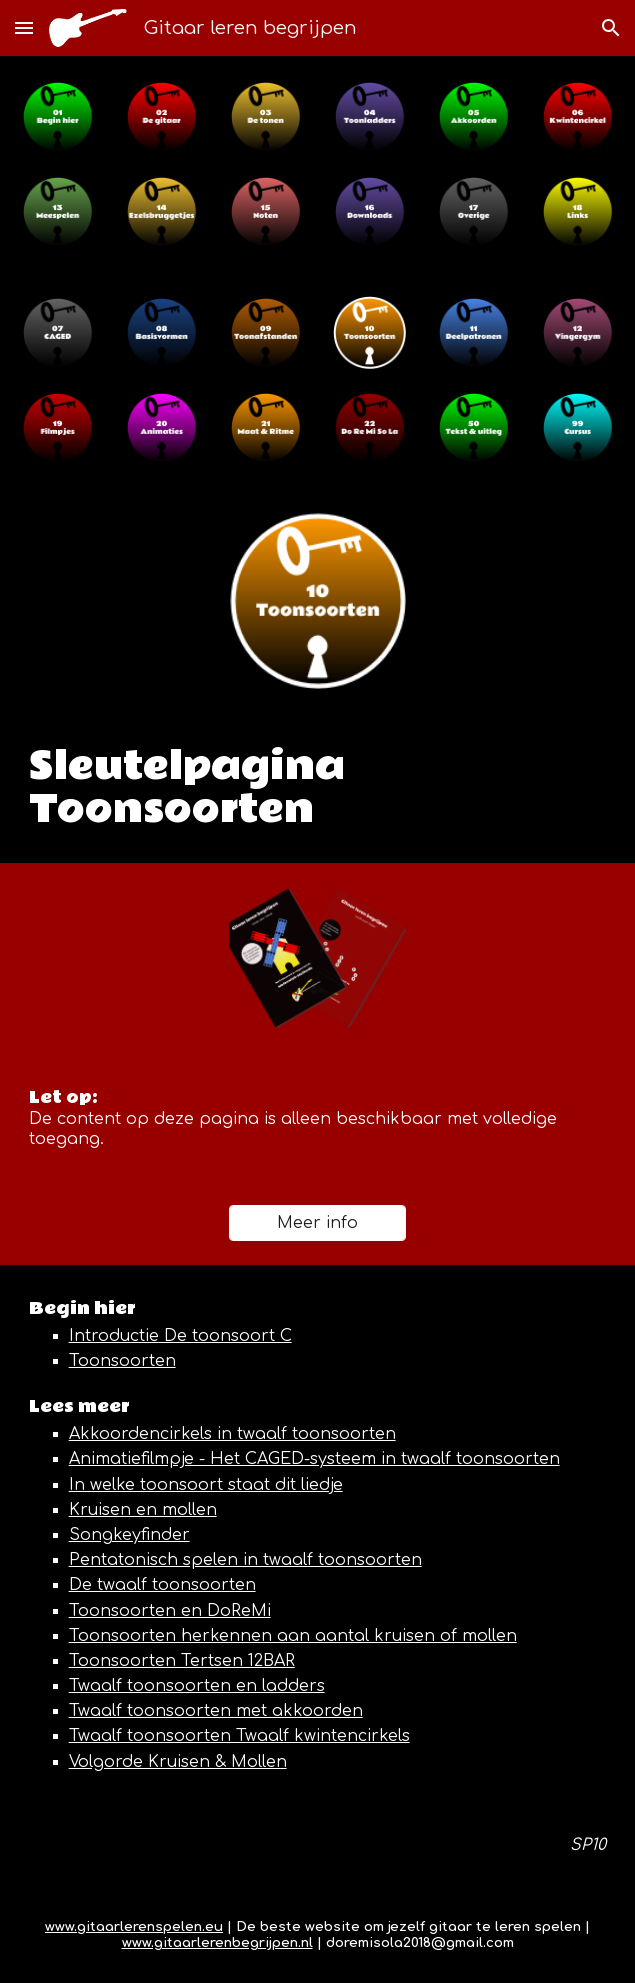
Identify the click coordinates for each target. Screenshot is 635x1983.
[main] (318, 788)
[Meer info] (317, 1223)
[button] (24, 27)
